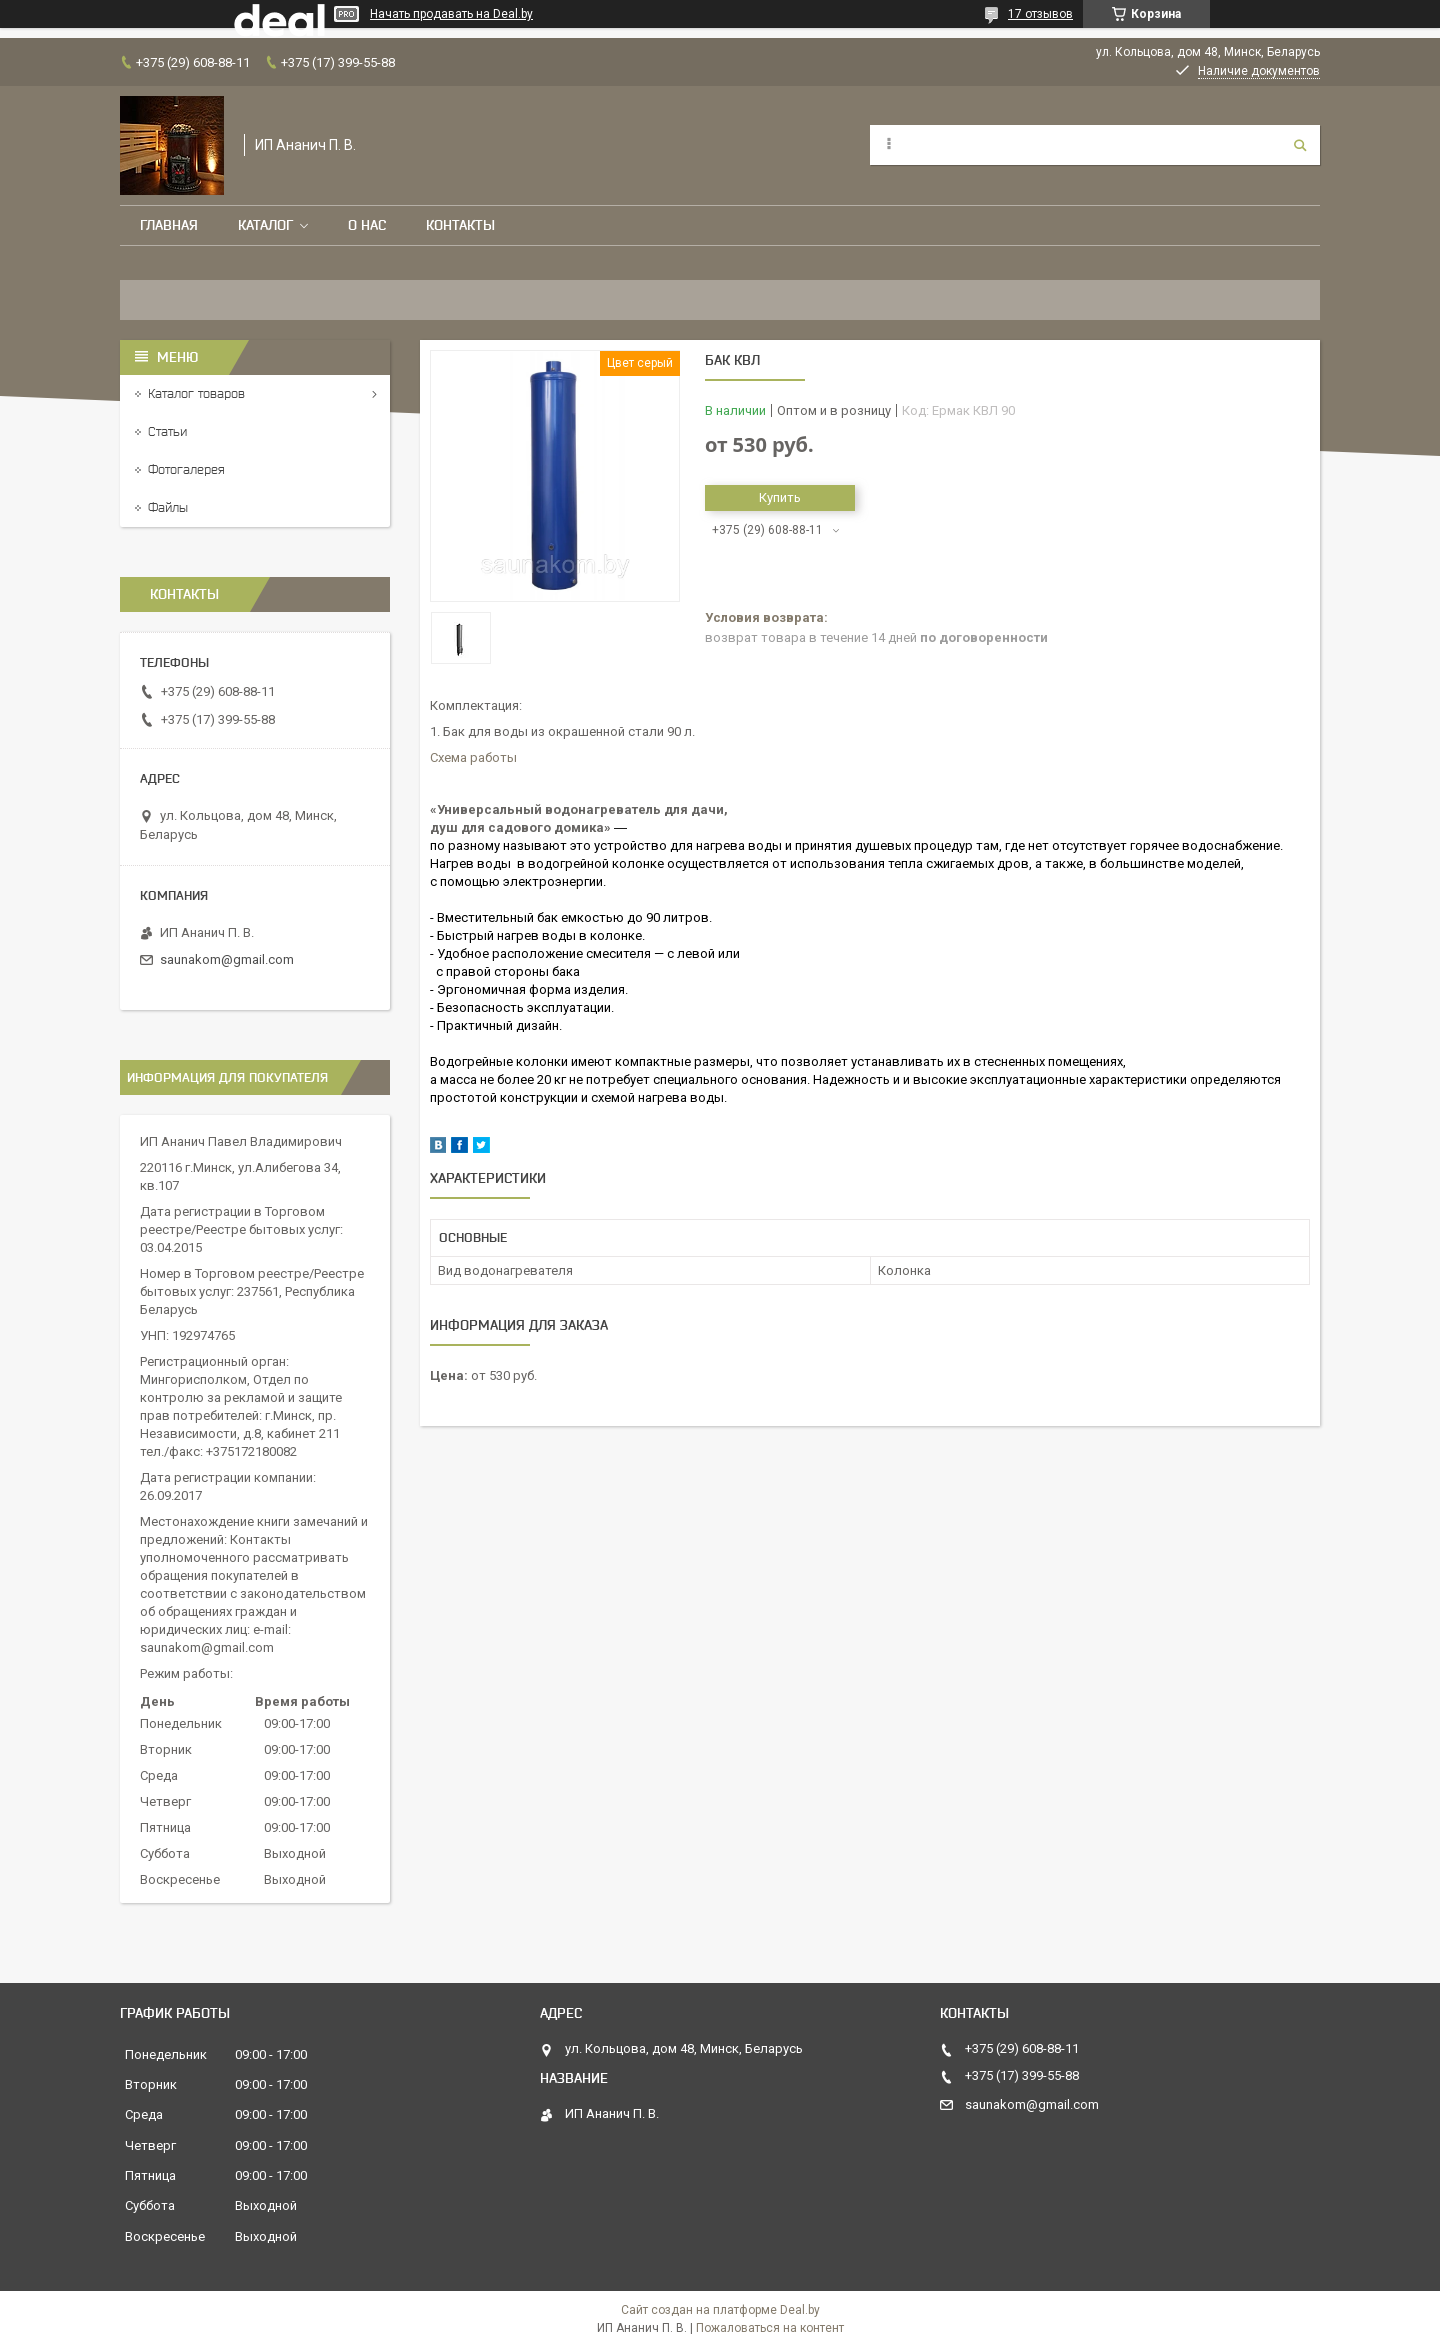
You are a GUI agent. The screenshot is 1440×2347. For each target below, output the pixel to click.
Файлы (168, 507)
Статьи (167, 431)
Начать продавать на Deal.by (451, 14)
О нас (367, 225)
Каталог (265, 225)
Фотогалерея (186, 469)
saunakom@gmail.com (227, 959)
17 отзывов (1040, 14)
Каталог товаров (196, 393)
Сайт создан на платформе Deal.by (720, 2310)
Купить (780, 497)
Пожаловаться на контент (770, 2328)
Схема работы (473, 757)
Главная (169, 225)
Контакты (460, 225)
